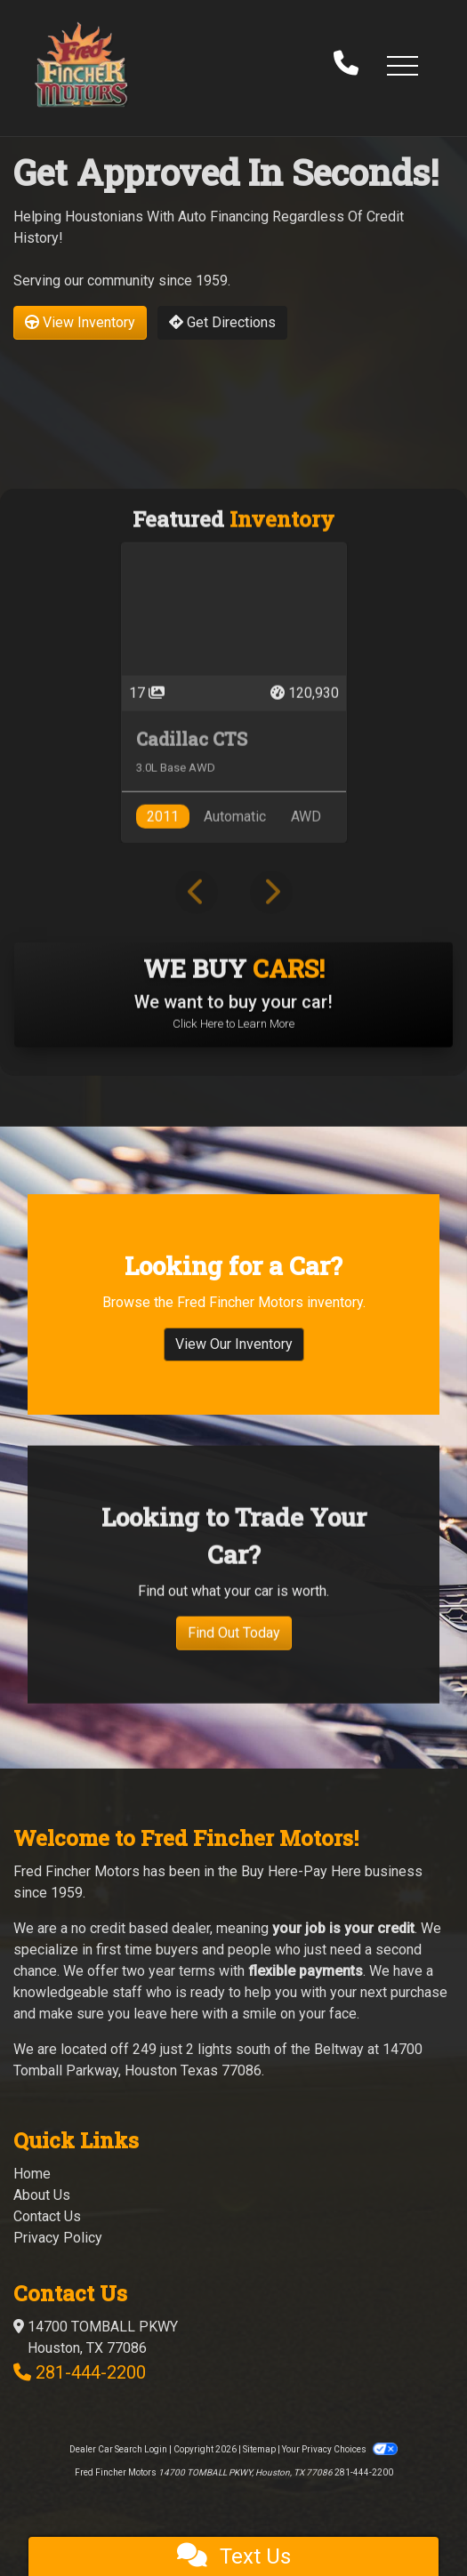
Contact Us (47, 2216)
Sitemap (259, 2449)
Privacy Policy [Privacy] (57, 2237)
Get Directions (222, 322)
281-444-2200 (91, 2372)
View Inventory (80, 322)
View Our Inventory (234, 1369)
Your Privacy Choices (340, 2449)
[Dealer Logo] (81, 64)
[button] (402, 65)
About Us (41, 2195)
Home (32, 2173)
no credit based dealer (140, 1928)
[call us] (346, 65)
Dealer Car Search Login (118, 2449)
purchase (419, 1992)
